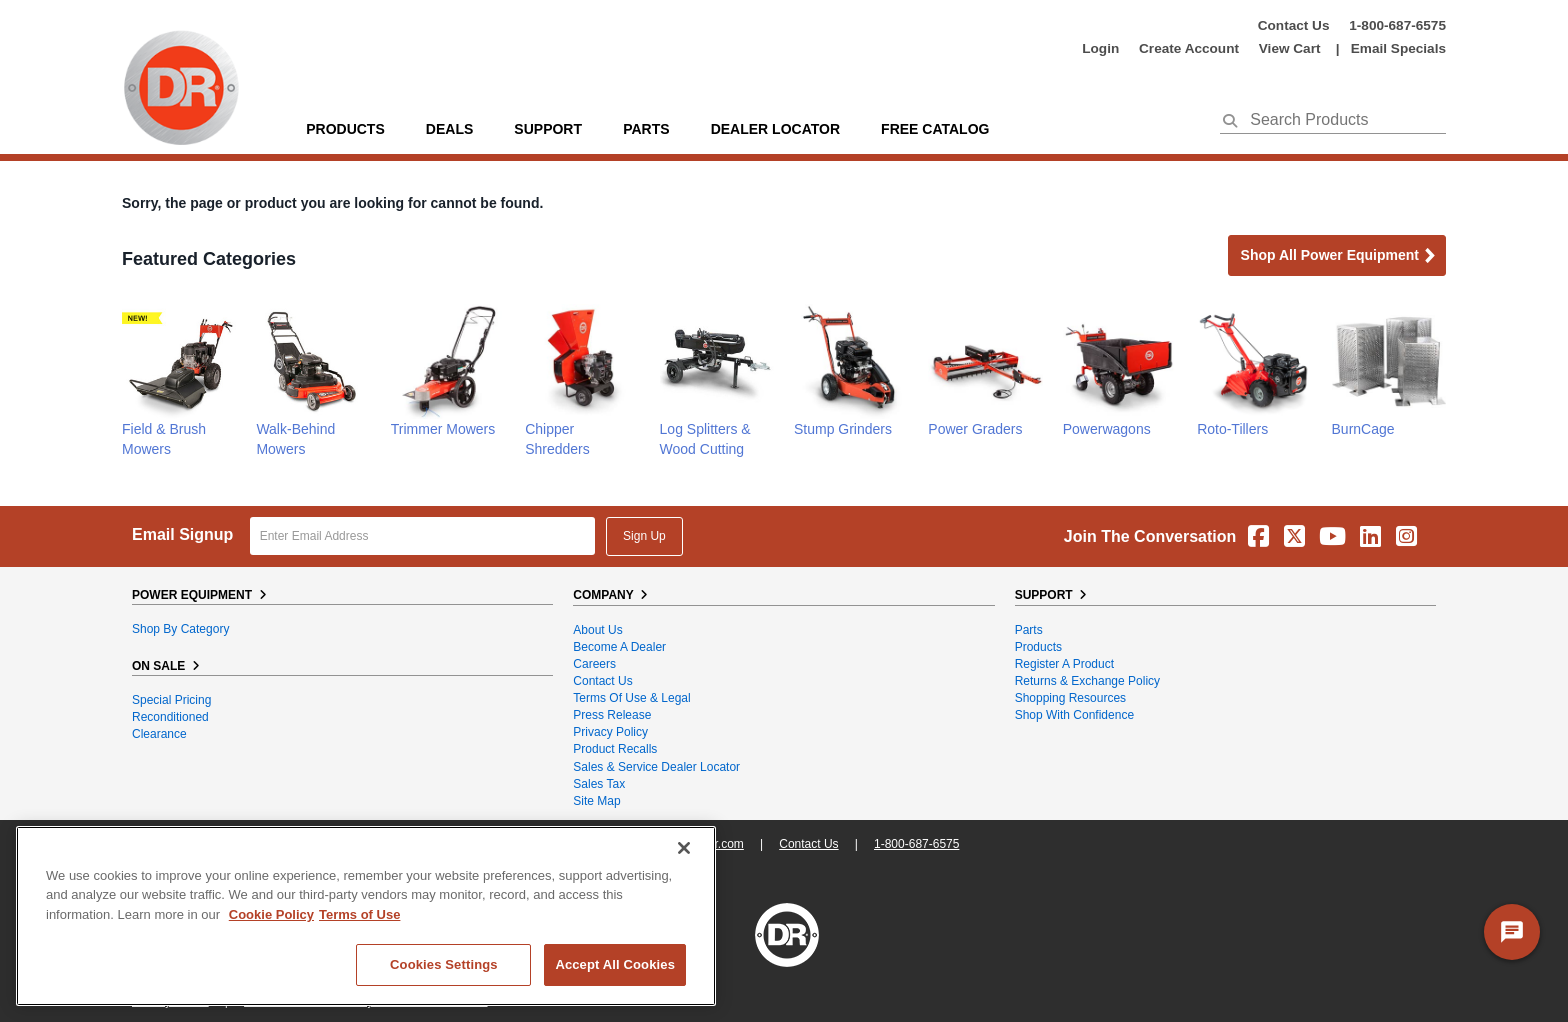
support (548, 129)
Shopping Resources (1070, 698)
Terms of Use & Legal (631, 698)
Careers (594, 664)
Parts (1029, 630)
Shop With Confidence (1074, 715)
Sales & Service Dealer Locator (656, 767)
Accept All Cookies (615, 964)
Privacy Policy (610, 732)
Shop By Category (180, 629)
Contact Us (1294, 25)
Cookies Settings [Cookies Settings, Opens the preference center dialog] (444, 964)
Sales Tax (599, 784)
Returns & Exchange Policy (1087, 681)
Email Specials (1398, 48)
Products (345, 129)
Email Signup (182, 534)
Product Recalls (615, 749)
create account (1189, 48)
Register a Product (1064, 664)
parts (646, 129)
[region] (366, 916)
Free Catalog (935, 129)
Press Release (612, 715)
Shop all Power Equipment (1339, 256)
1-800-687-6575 (1397, 25)
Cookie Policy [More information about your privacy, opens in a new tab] (271, 914)
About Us (597, 630)
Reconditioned (170, 717)
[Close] (684, 848)
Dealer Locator (775, 129)
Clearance (159, 734)
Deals (449, 129)
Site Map (596, 801)
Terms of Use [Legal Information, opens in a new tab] (359, 914)
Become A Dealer (619, 647)
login (1100, 48)
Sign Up (644, 536)
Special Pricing (171, 700)
